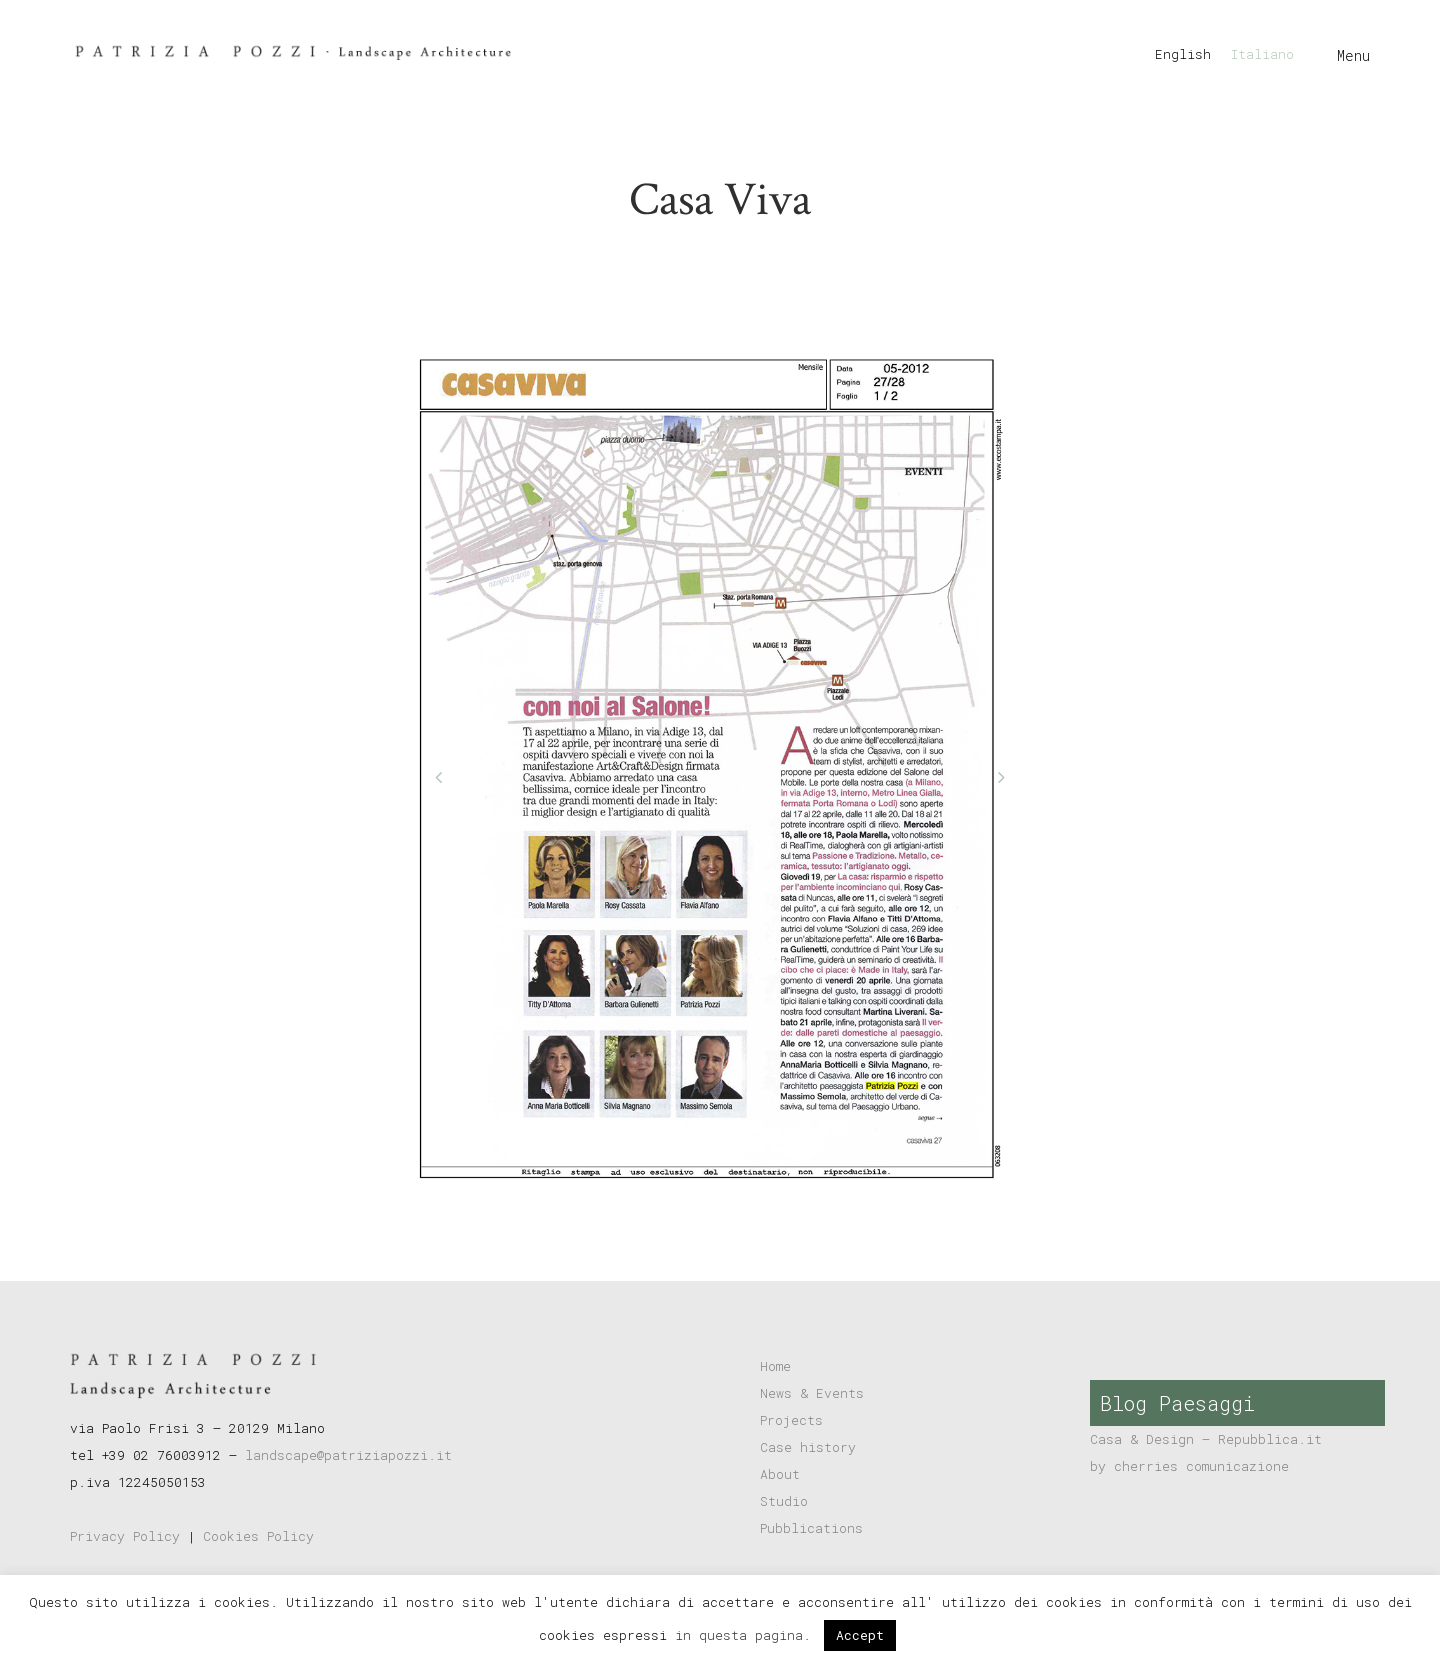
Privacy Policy (125, 1536)
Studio (784, 1501)
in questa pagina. (747, 1635)
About (780, 1474)
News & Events (812, 1393)
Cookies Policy (258, 1536)
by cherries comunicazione (1189, 1466)
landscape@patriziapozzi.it (348, 1455)
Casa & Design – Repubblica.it (1206, 1439)
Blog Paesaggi (1177, 1403)
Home (775, 1366)
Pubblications (811, 1528)
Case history (808, 1447)
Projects (791, 1420)
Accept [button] (860, 1635)
